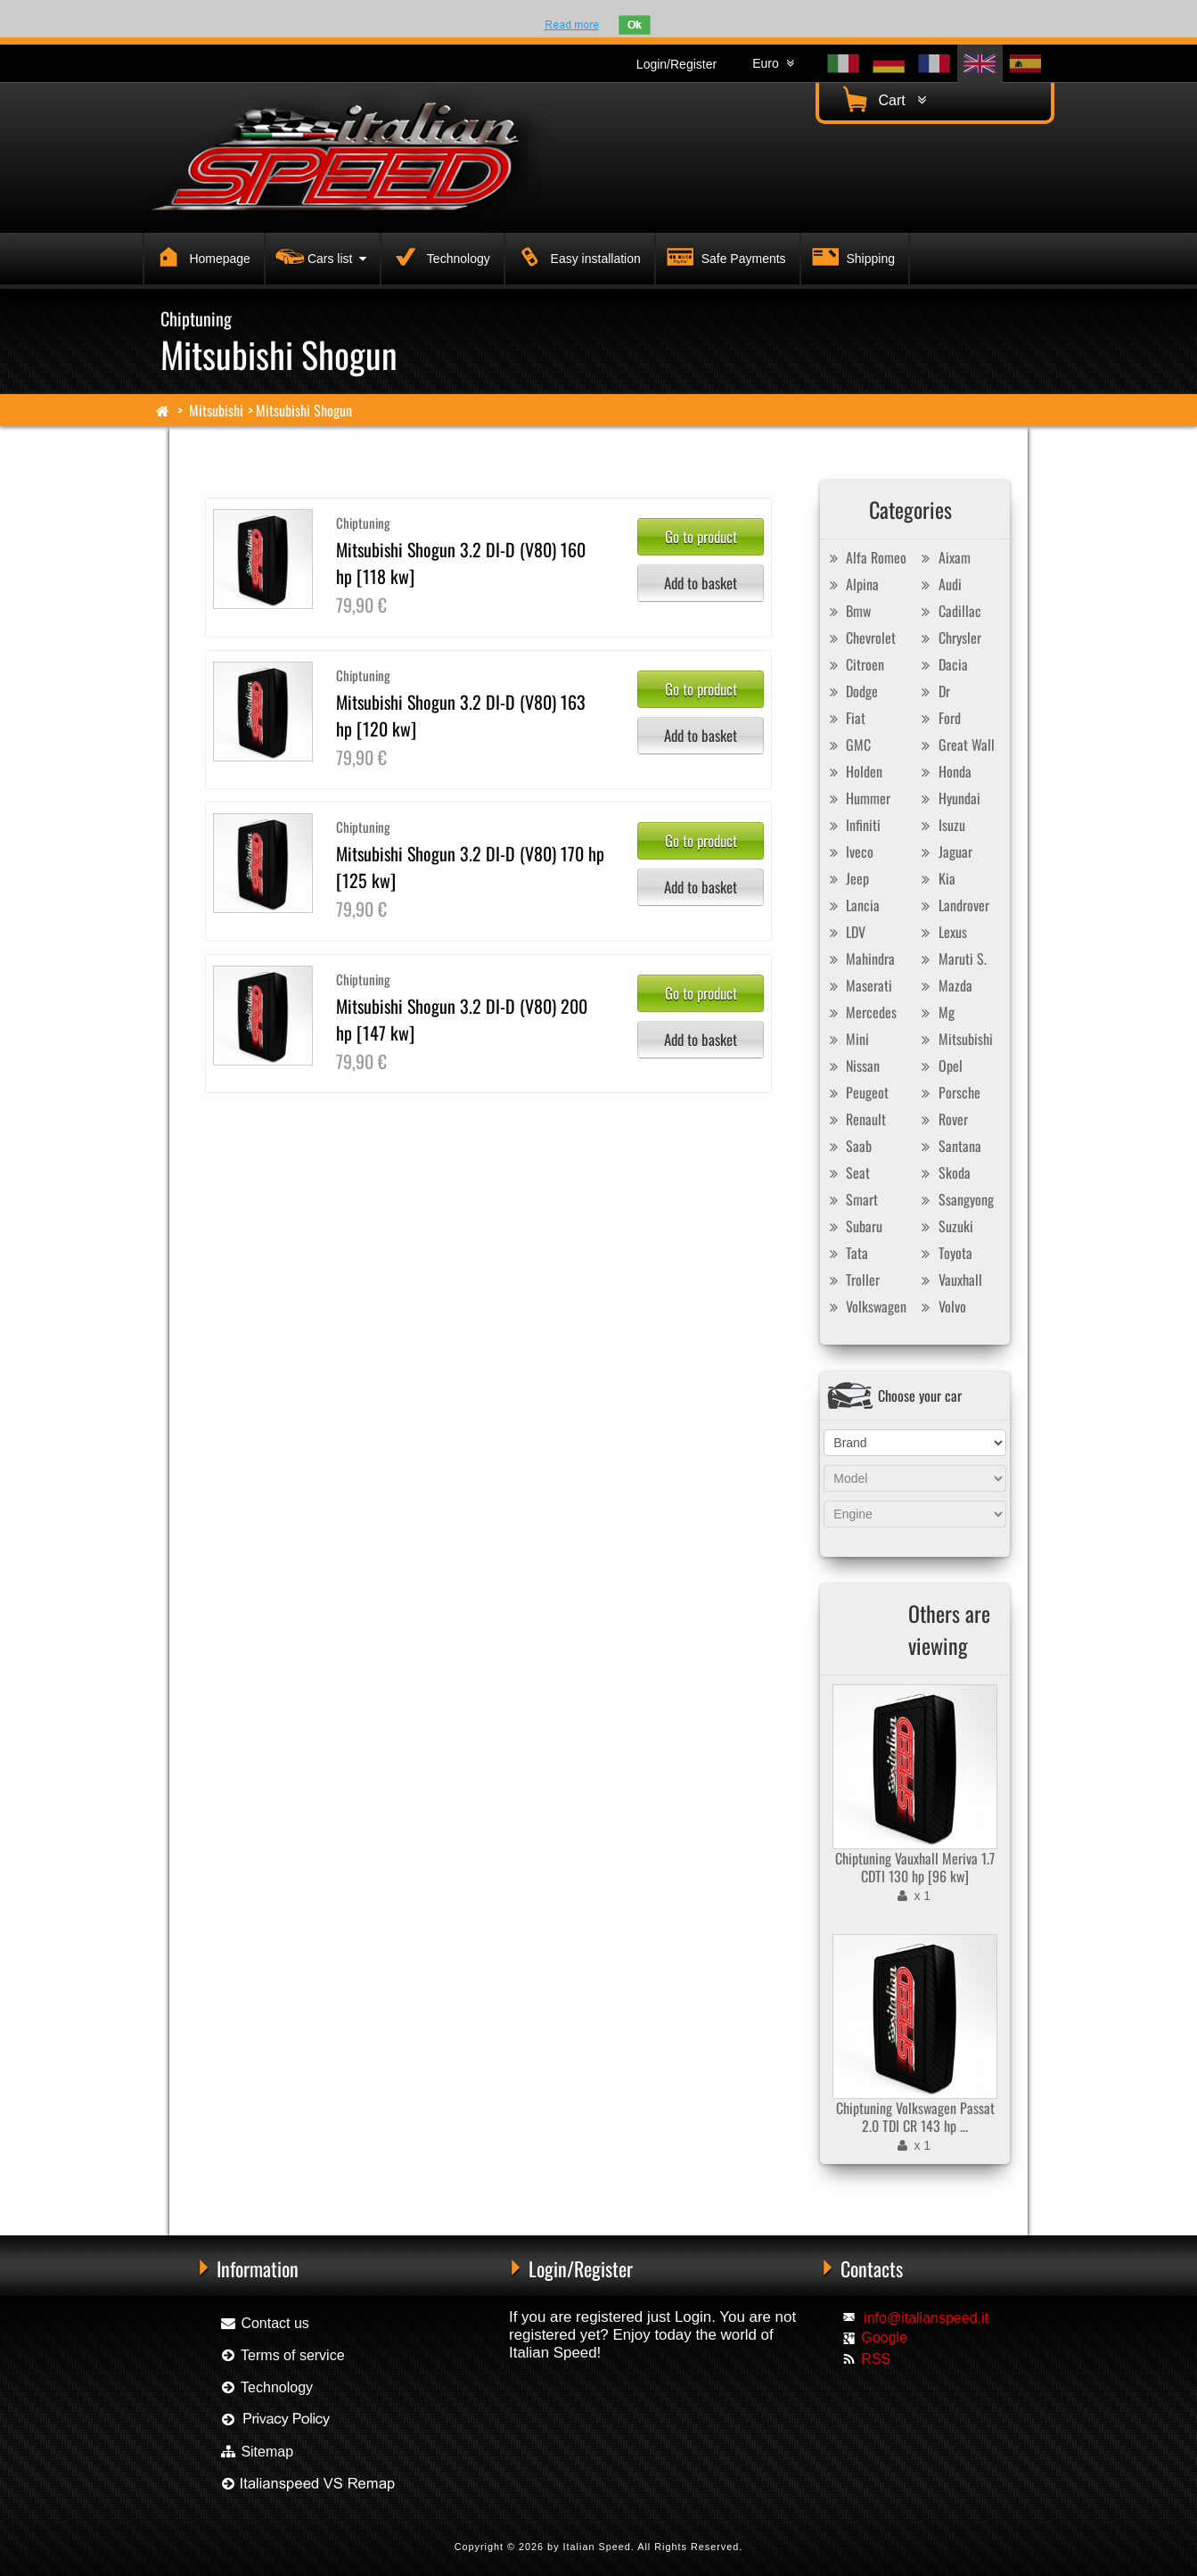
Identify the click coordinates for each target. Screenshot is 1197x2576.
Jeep (846, 878)
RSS (875, 2358)
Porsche (948, 1092)
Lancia (852, 905)
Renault (855, 1119)
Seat (847, 1172)
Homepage (200, 256)
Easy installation (576, 256)
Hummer (857, 798)
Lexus (942, 932)
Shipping (851, 256)
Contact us (264, 2323)
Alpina (851, 584)
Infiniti (852, 825)
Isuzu (941, 825)
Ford (939, 718)
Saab (848, 1146)
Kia (936, 878)
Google (884, 2337)
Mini (846, 1039)
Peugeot (856, 1092)
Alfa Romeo (865, 557)
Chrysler (949, 637)
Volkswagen (865, 1306)
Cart (882, 99)
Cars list (319, 256)
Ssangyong (955, 1199)
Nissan (852, 1065)
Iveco (848, 851)
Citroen (854, 664)
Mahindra (859, 958)
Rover (942, 1119)
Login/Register (676, 64)
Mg (936, 1012)
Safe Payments (724, 256)
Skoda (944, 1172)
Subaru (853, 1226)
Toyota (944, 1253)
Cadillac (949, 611)
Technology (438, 256)
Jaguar (944, 851)
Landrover (953, 905)
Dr (933, 691)
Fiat (844, 718)
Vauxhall (949, 1279)
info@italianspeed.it (926, 2317)
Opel (940, 1065)
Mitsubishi (216, 410)
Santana (949, 1146)
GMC (847, 744)
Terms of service (282, 2355)
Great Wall (956, 744)
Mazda (944, 985)
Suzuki (945, 1226)
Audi (939, 584)
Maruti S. (952, 958)
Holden (853, 771)
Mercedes (860, 1012)
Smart (851, 1199)
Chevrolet (860, 637)
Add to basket (700, 583)
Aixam (944, 557)
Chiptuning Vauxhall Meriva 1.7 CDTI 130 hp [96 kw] (915, 1867)
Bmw (847, 611)
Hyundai (948, 798)
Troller (852, 1279)
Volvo (941, 1306)
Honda (944, 771)
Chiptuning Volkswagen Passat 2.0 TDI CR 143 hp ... (915, 2117)
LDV (844, 932)
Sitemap (256, 2451)
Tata (846, 1253)
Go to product (701, 536)
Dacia (942, 664)
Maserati (858, 985)
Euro (772, 63)
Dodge (851, 691)
